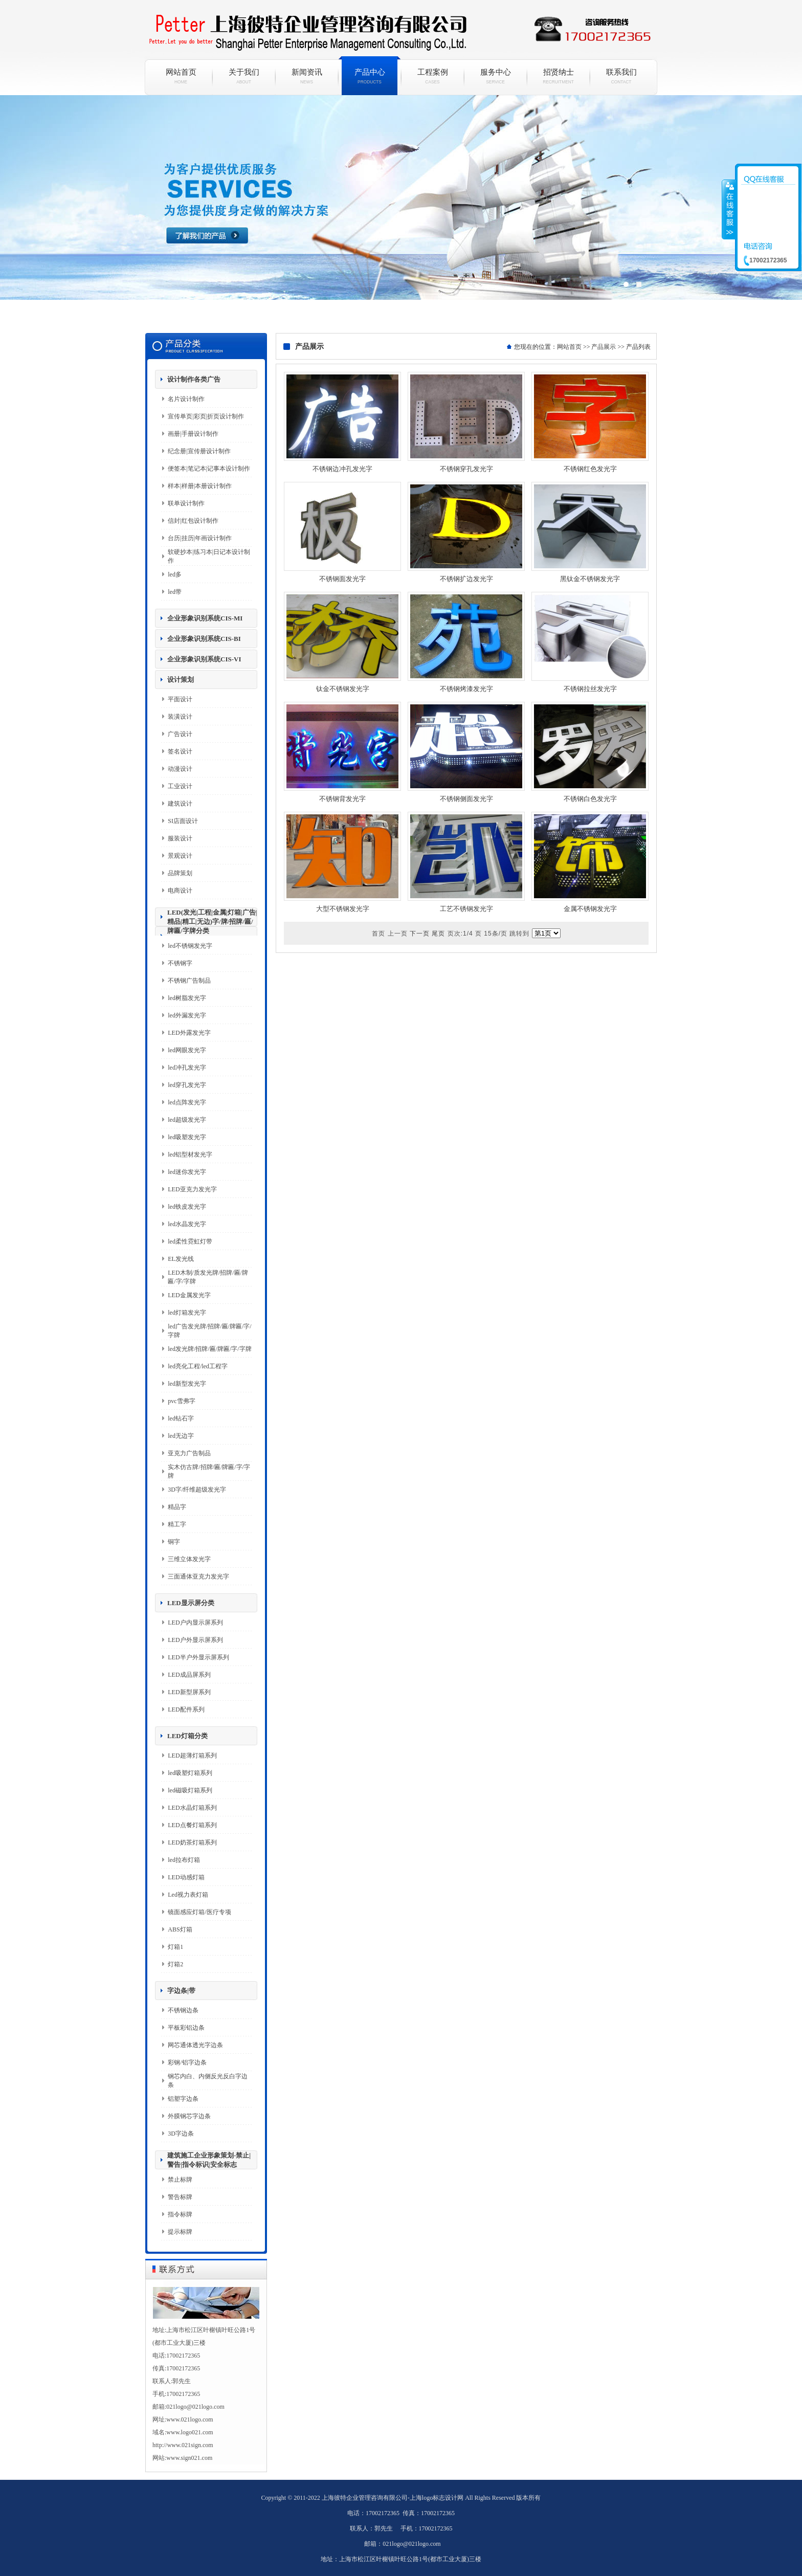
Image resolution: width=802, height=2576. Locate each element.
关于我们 (244, 76)
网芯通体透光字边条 (195, 2045)
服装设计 (180, 838)
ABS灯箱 (180, 1929)
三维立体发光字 (189, 1559)
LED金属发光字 (189, 1295)
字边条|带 (181, 1990)
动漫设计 (180, 768)
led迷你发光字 (187, 1171)
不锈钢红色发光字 (590, 469)
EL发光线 (181, 1258)
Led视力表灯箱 (188, 1894)
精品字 (177, 1507)
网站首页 (181, 76)
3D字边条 (181, 2133)
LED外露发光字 (189, 1032)
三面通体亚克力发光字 (198, 1576)
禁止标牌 (180, 2179)
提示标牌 (180, 2231)
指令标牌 (180, 2214)
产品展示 (603, 346)
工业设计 (180, 786)
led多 (175, 574)
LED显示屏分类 (190, 1603)
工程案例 (432, 76)
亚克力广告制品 (189, 1453)
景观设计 (180, 855)
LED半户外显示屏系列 (198, 1657)
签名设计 (180, 751)
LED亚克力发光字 (192, 1189)
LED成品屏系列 (189, 1674)
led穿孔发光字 (187, 1085)
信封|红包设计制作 (193, 520)
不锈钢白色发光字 (590, 799)
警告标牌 (180, 2197)
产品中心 (369, 76)
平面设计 (180, 699)
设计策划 (180, 679)
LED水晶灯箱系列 (192, 1807)
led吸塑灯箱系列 (190, 1772)
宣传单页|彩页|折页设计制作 (206, 416)
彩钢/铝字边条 (187, 2062)
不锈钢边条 (183, 2010)
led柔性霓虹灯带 (190, 1241)
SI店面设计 (183, 821)
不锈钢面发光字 (342, 579)
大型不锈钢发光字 (342, 909)
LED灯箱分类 (187, 1736)
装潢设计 (180, 716)
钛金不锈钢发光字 (342, 689)
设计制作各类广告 (193, 379)
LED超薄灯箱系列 (192, 1755)
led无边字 (181, 1435)
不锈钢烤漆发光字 (466, 689)
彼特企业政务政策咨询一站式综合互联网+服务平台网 (401, 210)
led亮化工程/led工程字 (198, 1366)
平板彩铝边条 (186, 2027)
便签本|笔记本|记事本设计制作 (209, 468)
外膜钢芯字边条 (189, 2116)
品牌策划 (180, 873)
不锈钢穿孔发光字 (466, 469)
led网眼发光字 (187, 1050)
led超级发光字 (187, 1119)
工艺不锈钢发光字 (466, 909)
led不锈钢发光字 (190, 945)
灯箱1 (175, 1946)
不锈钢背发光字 (342, 799)
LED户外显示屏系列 (195, 1640)
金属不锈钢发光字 (590, 909)
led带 (175, 591)
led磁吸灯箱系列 (190, 1790)
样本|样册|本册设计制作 (200, 486)
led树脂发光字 (187, 998)
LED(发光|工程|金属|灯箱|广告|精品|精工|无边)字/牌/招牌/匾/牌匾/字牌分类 (212, 921)
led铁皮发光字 (187, 1206)
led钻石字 (181, 1418)
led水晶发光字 (187, 1224)
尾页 (438, 933)
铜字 (174, 1541)
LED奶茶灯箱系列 (192, 1842)
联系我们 (621, 76)
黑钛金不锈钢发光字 (590, 579)
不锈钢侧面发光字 (466, 799)
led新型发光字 (187, 1383)
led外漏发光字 (187, 1015)
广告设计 (180, 734)
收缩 (729, 209)
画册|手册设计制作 (193, 433)
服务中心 (495, 76)
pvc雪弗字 (181, 1401)
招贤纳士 (558, 76)
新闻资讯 (306, 76)
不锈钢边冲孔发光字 (342, 469)
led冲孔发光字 (187, 1067)
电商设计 (180, 890)
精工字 (177, 1524)
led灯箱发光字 (187, 1312)
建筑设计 (180, 803)
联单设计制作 (186, 503)
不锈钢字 (180, 963)
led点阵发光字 (187, 1102)
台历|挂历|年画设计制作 (200, 538)
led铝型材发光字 (190, 1154)
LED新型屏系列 (189, 1692)
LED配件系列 (186, 1709)
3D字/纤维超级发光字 (197, 1489)
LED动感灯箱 (186, 1877)
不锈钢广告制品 (189, 980)
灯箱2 (175, 1964)
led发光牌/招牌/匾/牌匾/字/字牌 (209, 1348)
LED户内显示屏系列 (195, 1622)
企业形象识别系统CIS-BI (204, 638)
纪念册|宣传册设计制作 (199, 451)
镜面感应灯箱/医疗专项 (199, 1912)
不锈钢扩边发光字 (466, 579)
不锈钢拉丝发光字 (590, 689)
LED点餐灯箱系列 (192, 1825)
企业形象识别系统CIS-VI (204, 659)
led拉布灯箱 (184, 1859)
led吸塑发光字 (187, 1137)
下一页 (420, 933)
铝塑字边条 (183, 2098)
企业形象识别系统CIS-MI (204, 618)
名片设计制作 (186, 399)
